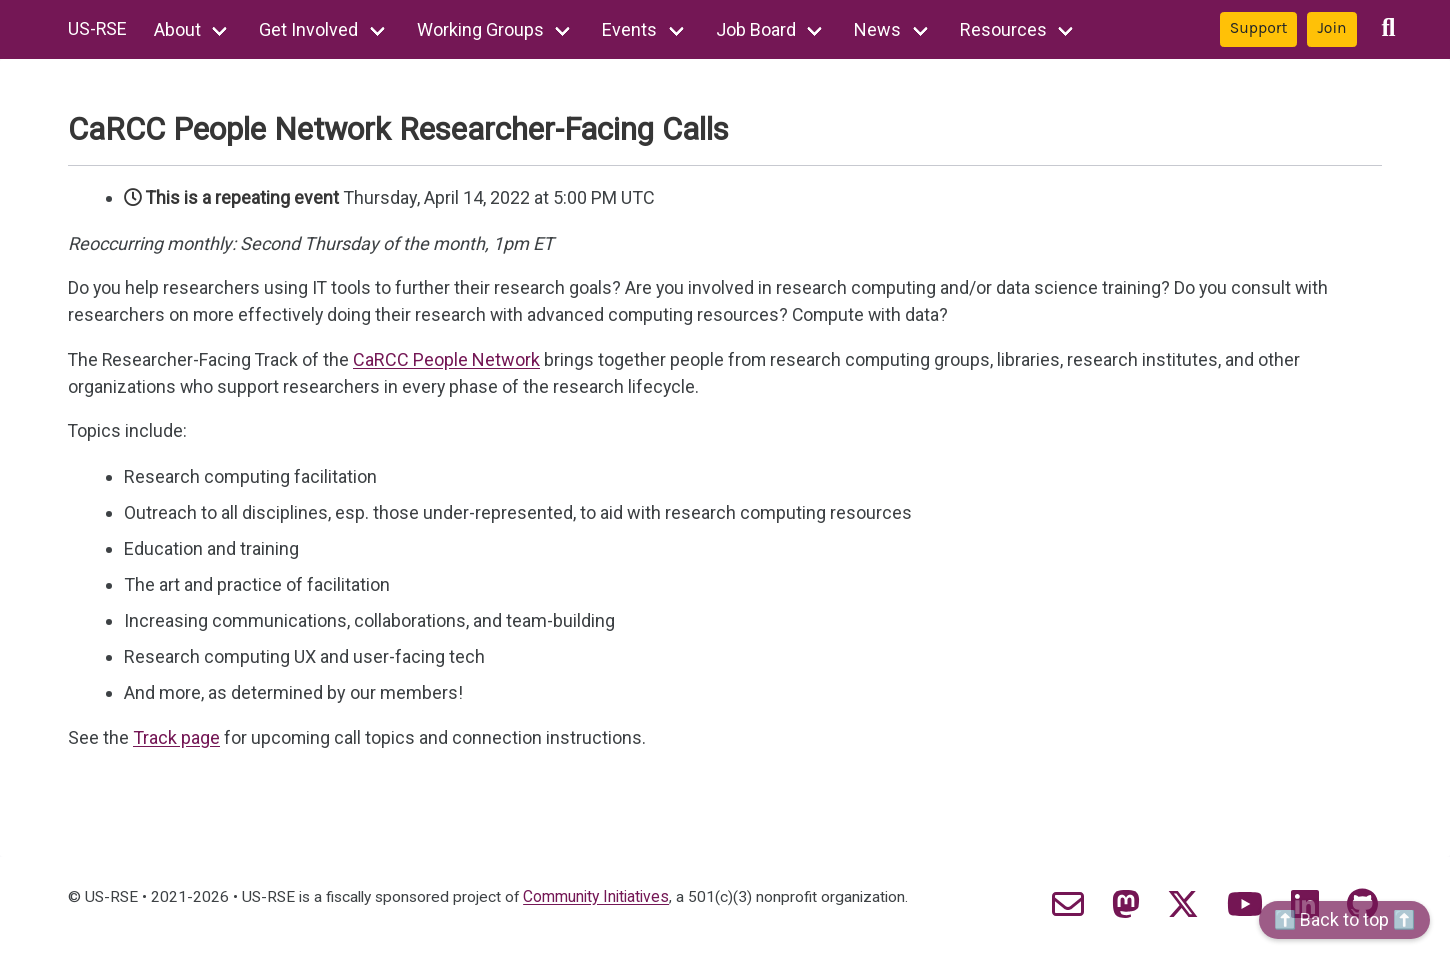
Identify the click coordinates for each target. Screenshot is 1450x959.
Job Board (757, 29)
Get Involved (310, 29)
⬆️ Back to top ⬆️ (1344, 919)
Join (1331, 28)
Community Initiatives (605, 898)
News (879, 29)
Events (631, 29)
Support (1259, 28)
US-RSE (98, 29)
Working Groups (481, 29)
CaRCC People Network (449, 360)
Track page (176, 738)
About (178, 29)
